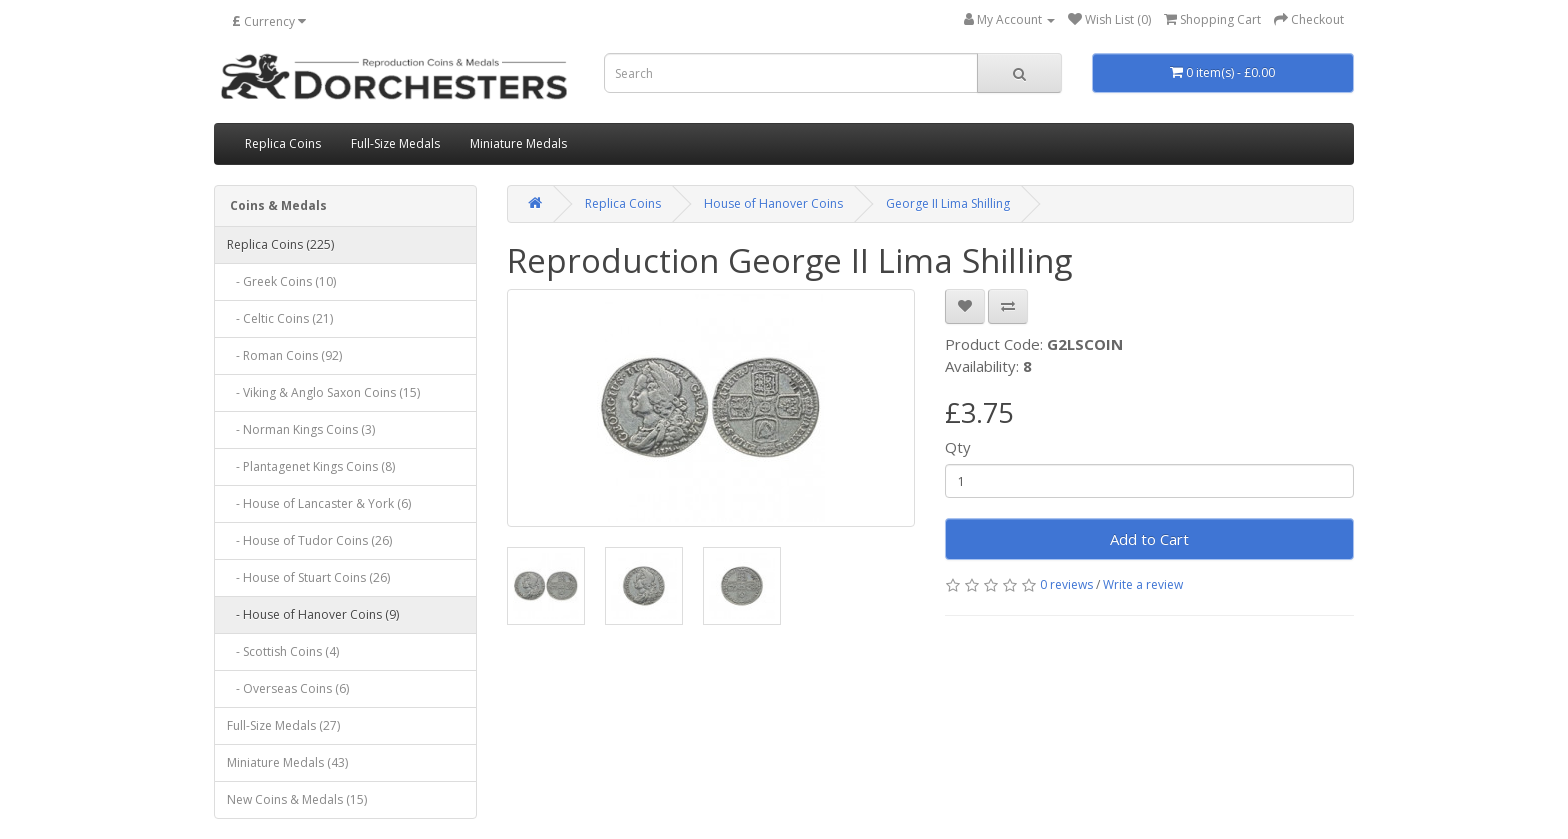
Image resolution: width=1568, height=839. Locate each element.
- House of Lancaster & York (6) (319, 503)
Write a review (1143, 584)
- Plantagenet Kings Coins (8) (311, 466)
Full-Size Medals (395, 143)
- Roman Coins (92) (284, 355)
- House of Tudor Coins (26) (309, 540)
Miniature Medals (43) (287, 762)
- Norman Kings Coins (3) (301, 429)
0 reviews (1066, 584)
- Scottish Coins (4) (283, 651)
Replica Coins (283, 143)
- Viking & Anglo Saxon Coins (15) (323, 392)
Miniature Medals (518, 143)
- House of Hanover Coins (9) (313, 614)
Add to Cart (1149, 539)
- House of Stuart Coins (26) (308, 577)
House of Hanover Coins (773, 203)
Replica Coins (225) (280, 244)
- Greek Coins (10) (281, 281)
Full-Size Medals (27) (283, 725)
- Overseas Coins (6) (288, 688)
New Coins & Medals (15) (297, 799)
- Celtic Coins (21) (280, 318)
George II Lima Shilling (948, 203)
